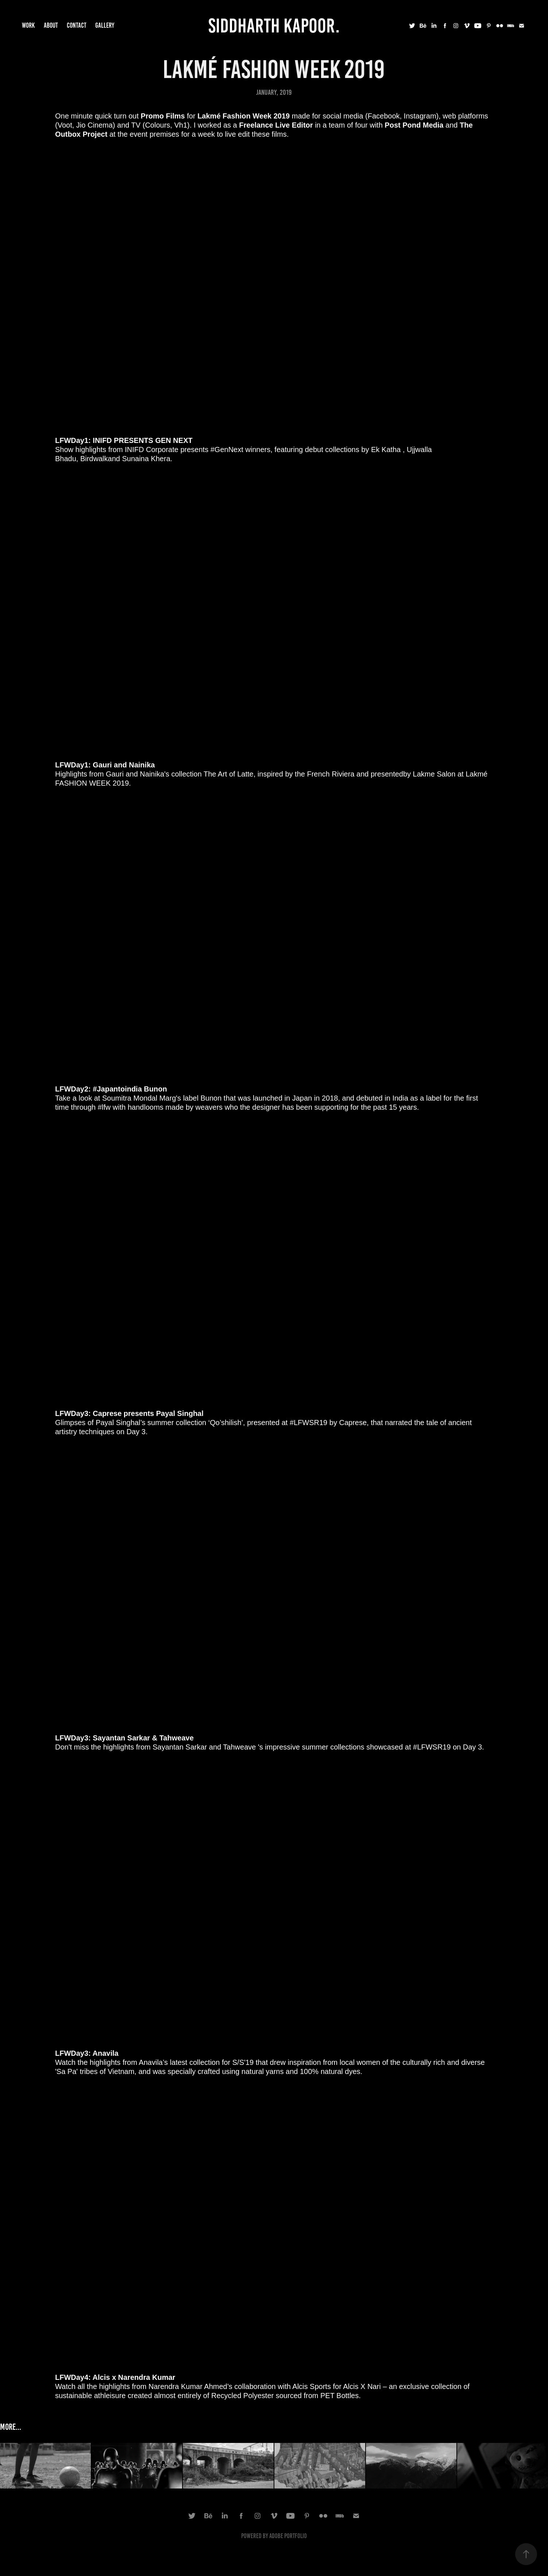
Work (28, 25)
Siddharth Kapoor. (274, 25)
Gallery (104, 25)
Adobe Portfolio (288, 2536)
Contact (76, 25)
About (51, 25)
